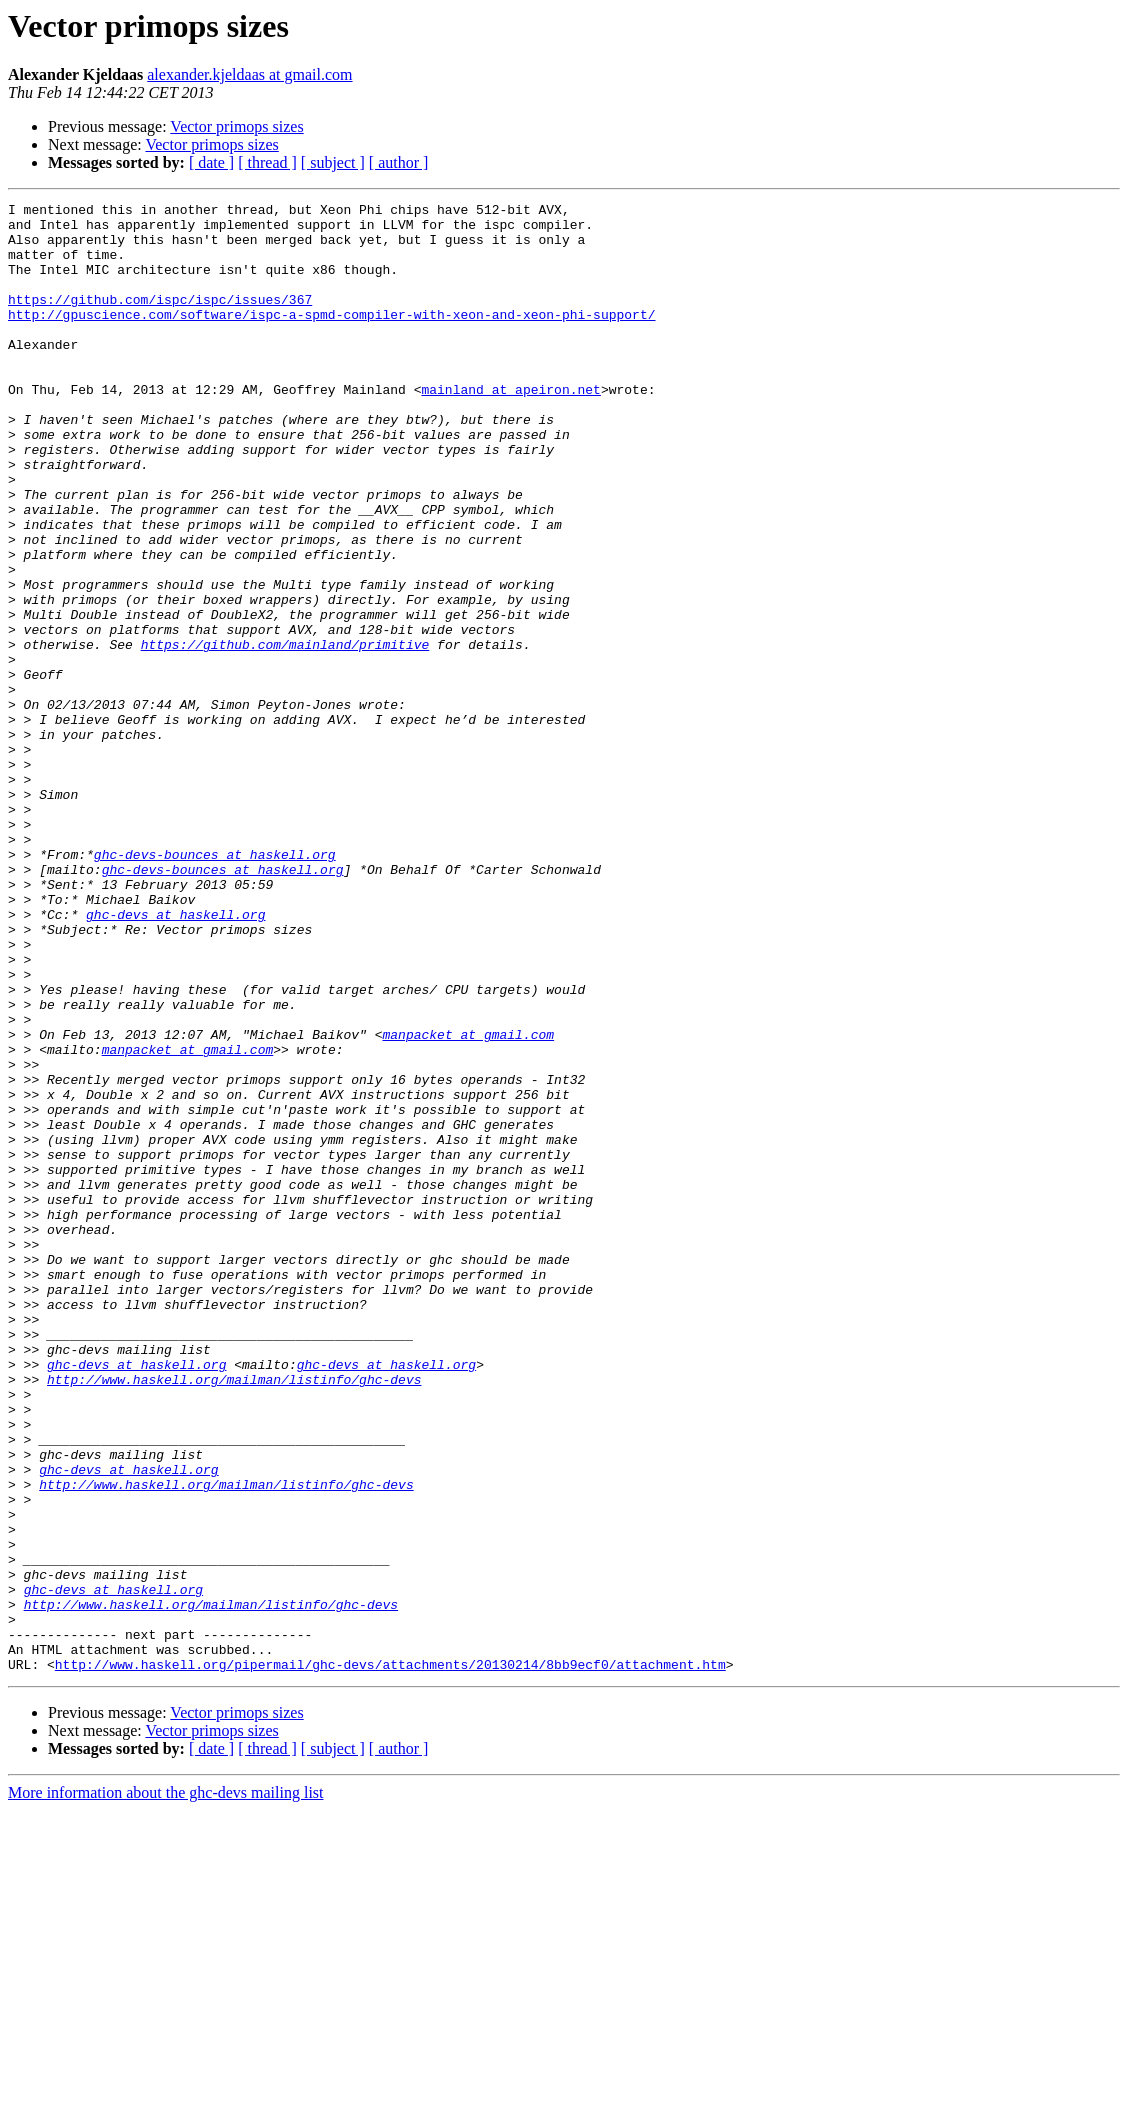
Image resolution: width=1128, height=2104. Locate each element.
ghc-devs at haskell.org (175, 1058)
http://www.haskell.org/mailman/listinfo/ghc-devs (234, 1616)
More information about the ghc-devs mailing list (166, 2086)
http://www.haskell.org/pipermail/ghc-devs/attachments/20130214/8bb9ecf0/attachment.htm (390, 1958)
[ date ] (211, 162)
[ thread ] (267, 162)
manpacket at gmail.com (468, 1202)
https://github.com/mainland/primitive (285, 734)
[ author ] (399, 162)
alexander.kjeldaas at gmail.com (249, 74)
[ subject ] (333, 162)
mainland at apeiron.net (510, 428)
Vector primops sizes (236, 126)
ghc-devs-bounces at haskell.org (215, 986)
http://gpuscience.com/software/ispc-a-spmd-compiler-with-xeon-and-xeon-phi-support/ (331, 338)
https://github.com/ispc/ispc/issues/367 (160, 320)
